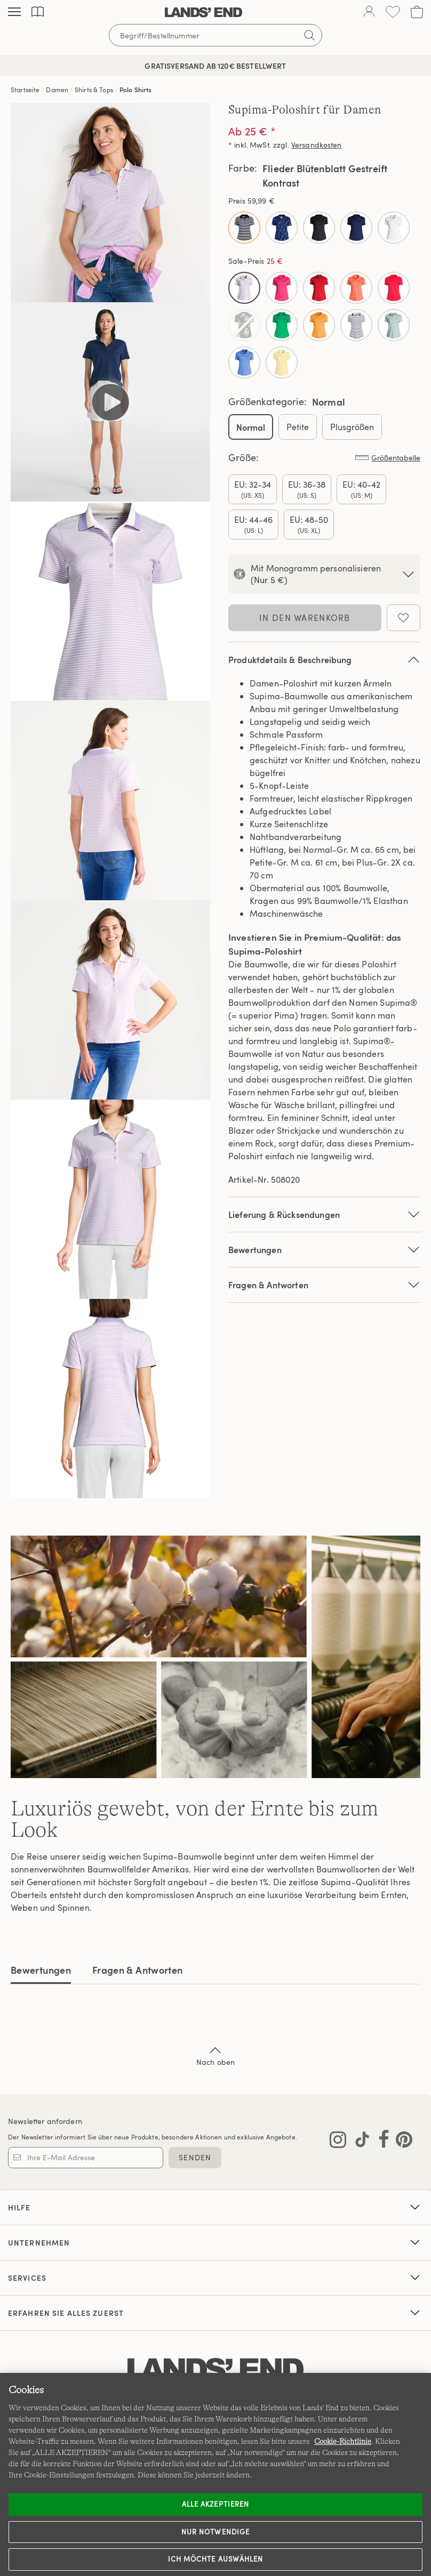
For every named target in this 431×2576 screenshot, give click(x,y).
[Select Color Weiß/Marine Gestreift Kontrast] (356, 325)
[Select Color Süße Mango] (319, 325)
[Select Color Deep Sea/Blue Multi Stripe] (244, 228)
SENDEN (195, 2157)
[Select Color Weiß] (394, 228)
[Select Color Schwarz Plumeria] (244, 325)
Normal (250, 427)
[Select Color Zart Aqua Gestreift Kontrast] (394, 325)
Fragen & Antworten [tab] (137, 1969)
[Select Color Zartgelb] (282, 362)
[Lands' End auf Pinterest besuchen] (400, 2141)
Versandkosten (316, 145)
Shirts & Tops (94, 89)
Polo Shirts (135, 89)
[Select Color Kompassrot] (319, 288)
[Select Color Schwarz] (319, 228)
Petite (297, 427)
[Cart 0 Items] (417, 12)
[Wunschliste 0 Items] (393, 12)
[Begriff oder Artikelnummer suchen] (215, 35)
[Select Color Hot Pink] (282, 288)
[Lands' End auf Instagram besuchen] (338, 2141)
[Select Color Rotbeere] (394, 288)
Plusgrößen (352, 427)
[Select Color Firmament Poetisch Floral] (282, 228)
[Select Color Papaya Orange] (356, 288)
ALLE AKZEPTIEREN (215, 2504)
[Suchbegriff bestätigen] (309, 35)
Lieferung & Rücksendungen (324, 1214)
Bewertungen (41, 1969)
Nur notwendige (215, 2532)
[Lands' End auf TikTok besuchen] (359, 2141)
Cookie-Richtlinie (342, 2441)
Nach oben (215, 2055)
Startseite (25, 89)
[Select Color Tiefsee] (356, 228)
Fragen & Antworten (324, 1284)
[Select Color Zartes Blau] (244, 362)
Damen (57, 89)
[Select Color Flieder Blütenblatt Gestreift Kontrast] (244, 288)
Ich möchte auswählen (215, 2559)
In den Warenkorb (304, 618)
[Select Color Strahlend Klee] (282, 325)
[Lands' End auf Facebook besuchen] (380, 2141)
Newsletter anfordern (45, 2121)
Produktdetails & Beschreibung (324, 659)
